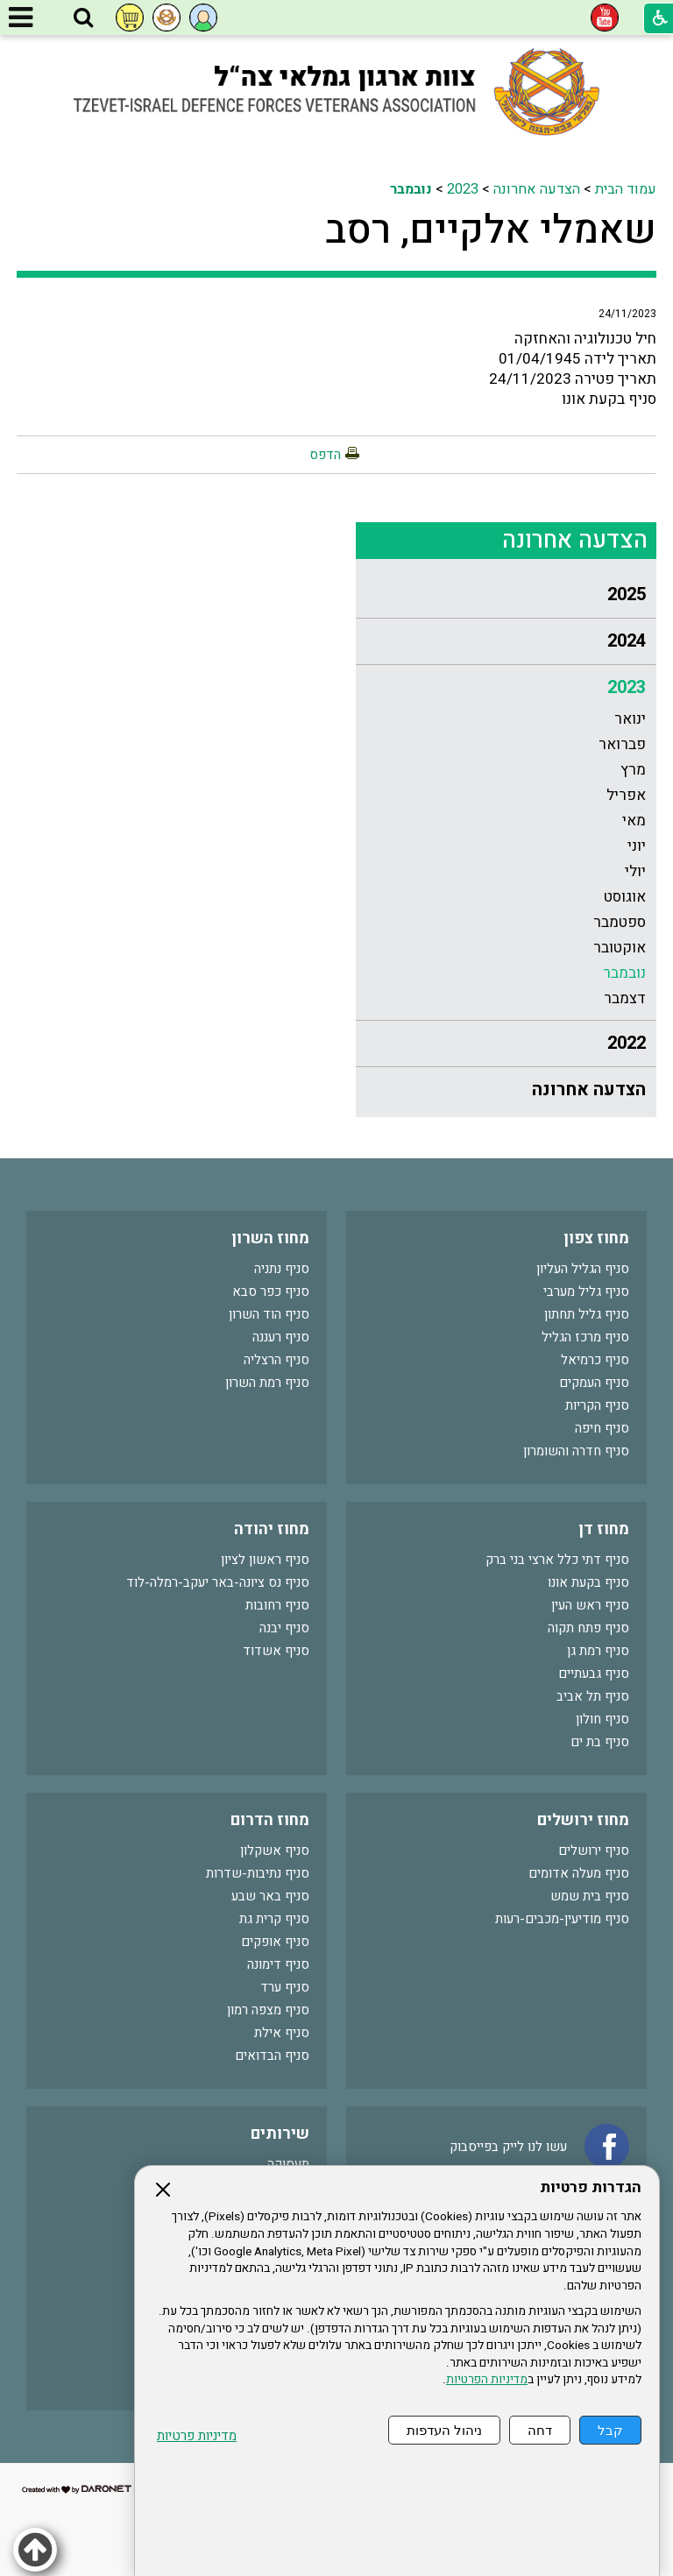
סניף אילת (281, 2032)
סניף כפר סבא (270, 1291)
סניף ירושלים (593, 1850)
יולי (635, 871)
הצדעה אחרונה (536, 189)
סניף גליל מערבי (586, 1291)
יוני (636, 846)
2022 (626, 1043)
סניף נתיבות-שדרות (257, 1873)
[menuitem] (506, 595)
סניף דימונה (278, 1964)
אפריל (626, 795)
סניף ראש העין (590, 1605)
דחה (540, 2430)
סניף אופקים (275, 1941)
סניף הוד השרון (269, 1314)
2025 (626, 594)
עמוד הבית (625, 189)
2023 (462, 189)
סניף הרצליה (276, 1359)
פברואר (622, 744)
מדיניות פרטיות (197, 2436)
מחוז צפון (596, 1238)
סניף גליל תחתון (586, 1314)
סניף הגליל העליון (582, 1268)
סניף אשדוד (276, 1650)
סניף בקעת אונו (588, 1582)
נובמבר (411, 189)
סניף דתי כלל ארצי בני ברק (557, 1559)
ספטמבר (619, 922)
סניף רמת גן (598, 1650)
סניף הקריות (597, 1405)
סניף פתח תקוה (588, 1628)
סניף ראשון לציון (265, 1559)
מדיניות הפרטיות (487, 2379)
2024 (626, 641)
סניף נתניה (281, 1268)
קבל (610, 2430)
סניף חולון (602, 1719)
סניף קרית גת (274, 1918)
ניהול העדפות (444, 2430)
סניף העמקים (594, 1382)
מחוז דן (603, 1529)
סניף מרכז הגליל (585, 1337)
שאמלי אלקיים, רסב (490, 230)
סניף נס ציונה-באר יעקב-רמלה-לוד (217, 1582)
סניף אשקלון (274, 1850)
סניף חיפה (602, 1428)
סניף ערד (284, 1987)
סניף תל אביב (592, 1696)
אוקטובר (619, 948)
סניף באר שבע (270, 1896)
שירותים (280, 2134)
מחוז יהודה (271, 1529)
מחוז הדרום (269, 1820)
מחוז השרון (270, 1238)
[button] (83, 18)
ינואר (630, 719)
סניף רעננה (280, 1337)
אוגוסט (625, 897)
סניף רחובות (277, 1605)
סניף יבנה (284, 1628)
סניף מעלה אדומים (578, 1873)
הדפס (325, 454)
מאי (634, 821)
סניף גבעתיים (593, 1673)
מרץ (633, 770)
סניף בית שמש (589, 1896)
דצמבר (625, 998)
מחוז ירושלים (583, 1820)
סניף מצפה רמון (268, 2010)
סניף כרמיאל (595, 1359)
